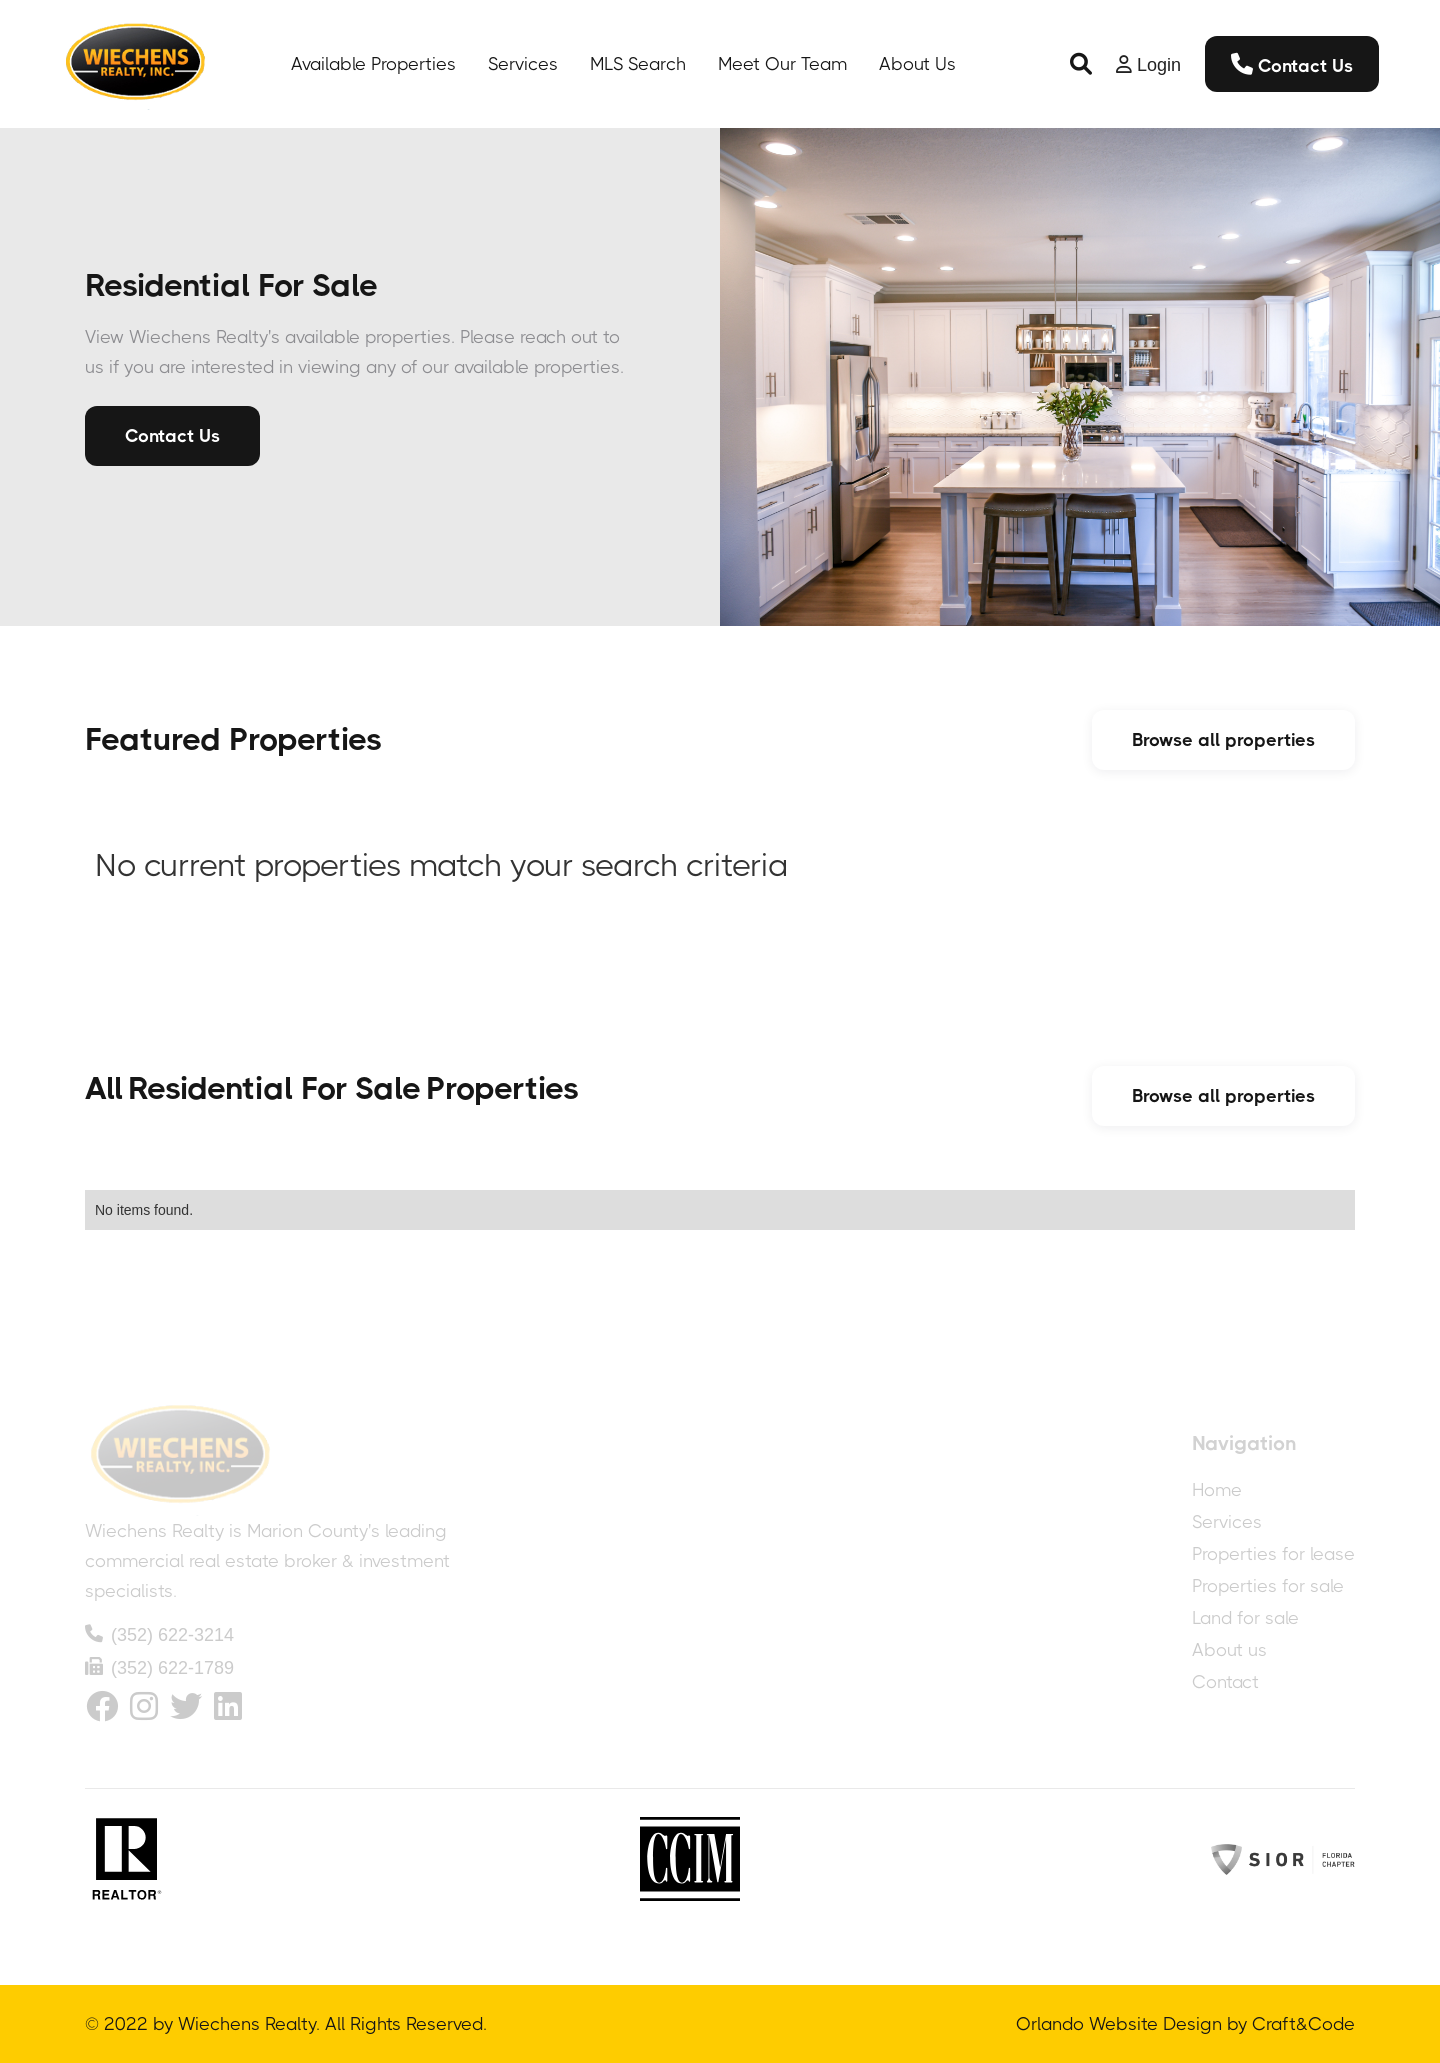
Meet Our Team (782, 64)
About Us (917, 64)
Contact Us (1292, 64)
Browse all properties (1223, 740)
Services (523, 64)
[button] (1081, 64)
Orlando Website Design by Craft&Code (1185, 2024)
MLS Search (638, 64)
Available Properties (373, 64)
